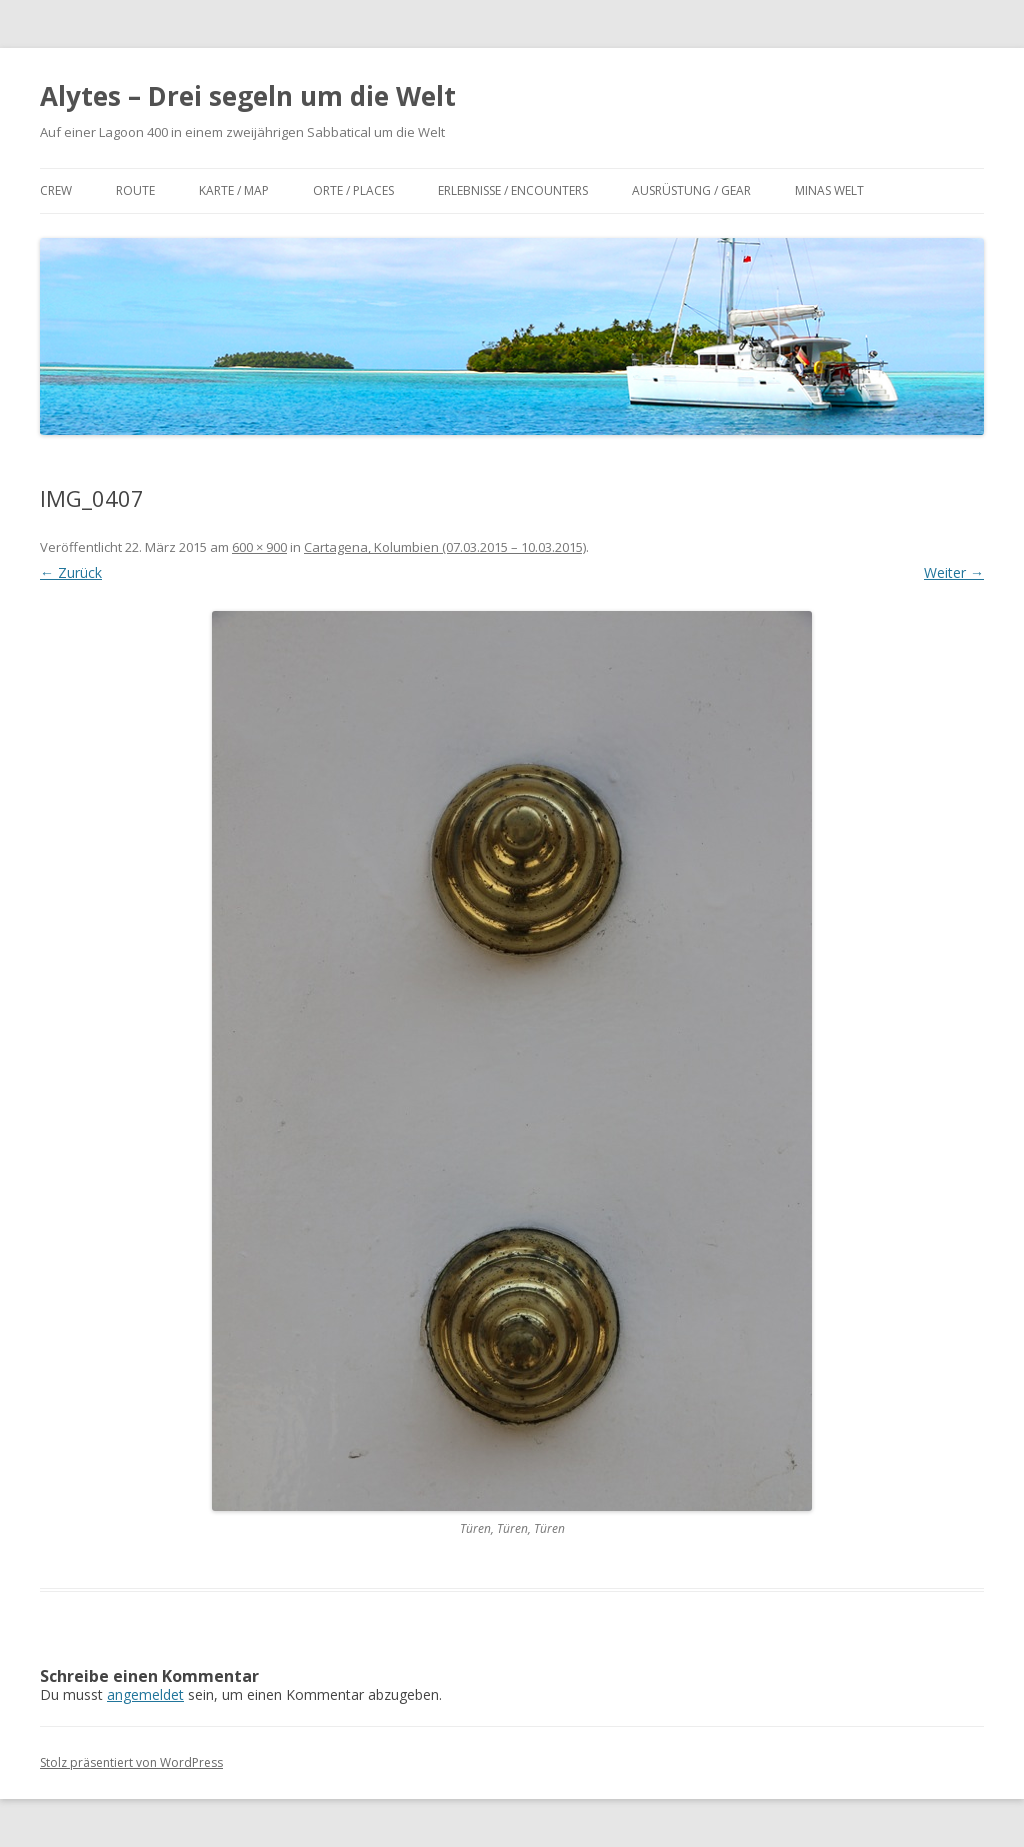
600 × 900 (259, 547)
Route (135, 190)
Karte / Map (234, 190)
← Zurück (71, 572)
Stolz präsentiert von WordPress (131, 1762)
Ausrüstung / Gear (691, 190)
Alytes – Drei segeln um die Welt (248, 96)
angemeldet (145, 1694)
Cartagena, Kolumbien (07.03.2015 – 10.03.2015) (445, 547)
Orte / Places (353, 190)
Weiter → (954, 572)
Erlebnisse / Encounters (513, 190)
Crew (56, 190)
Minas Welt (829, 190)
